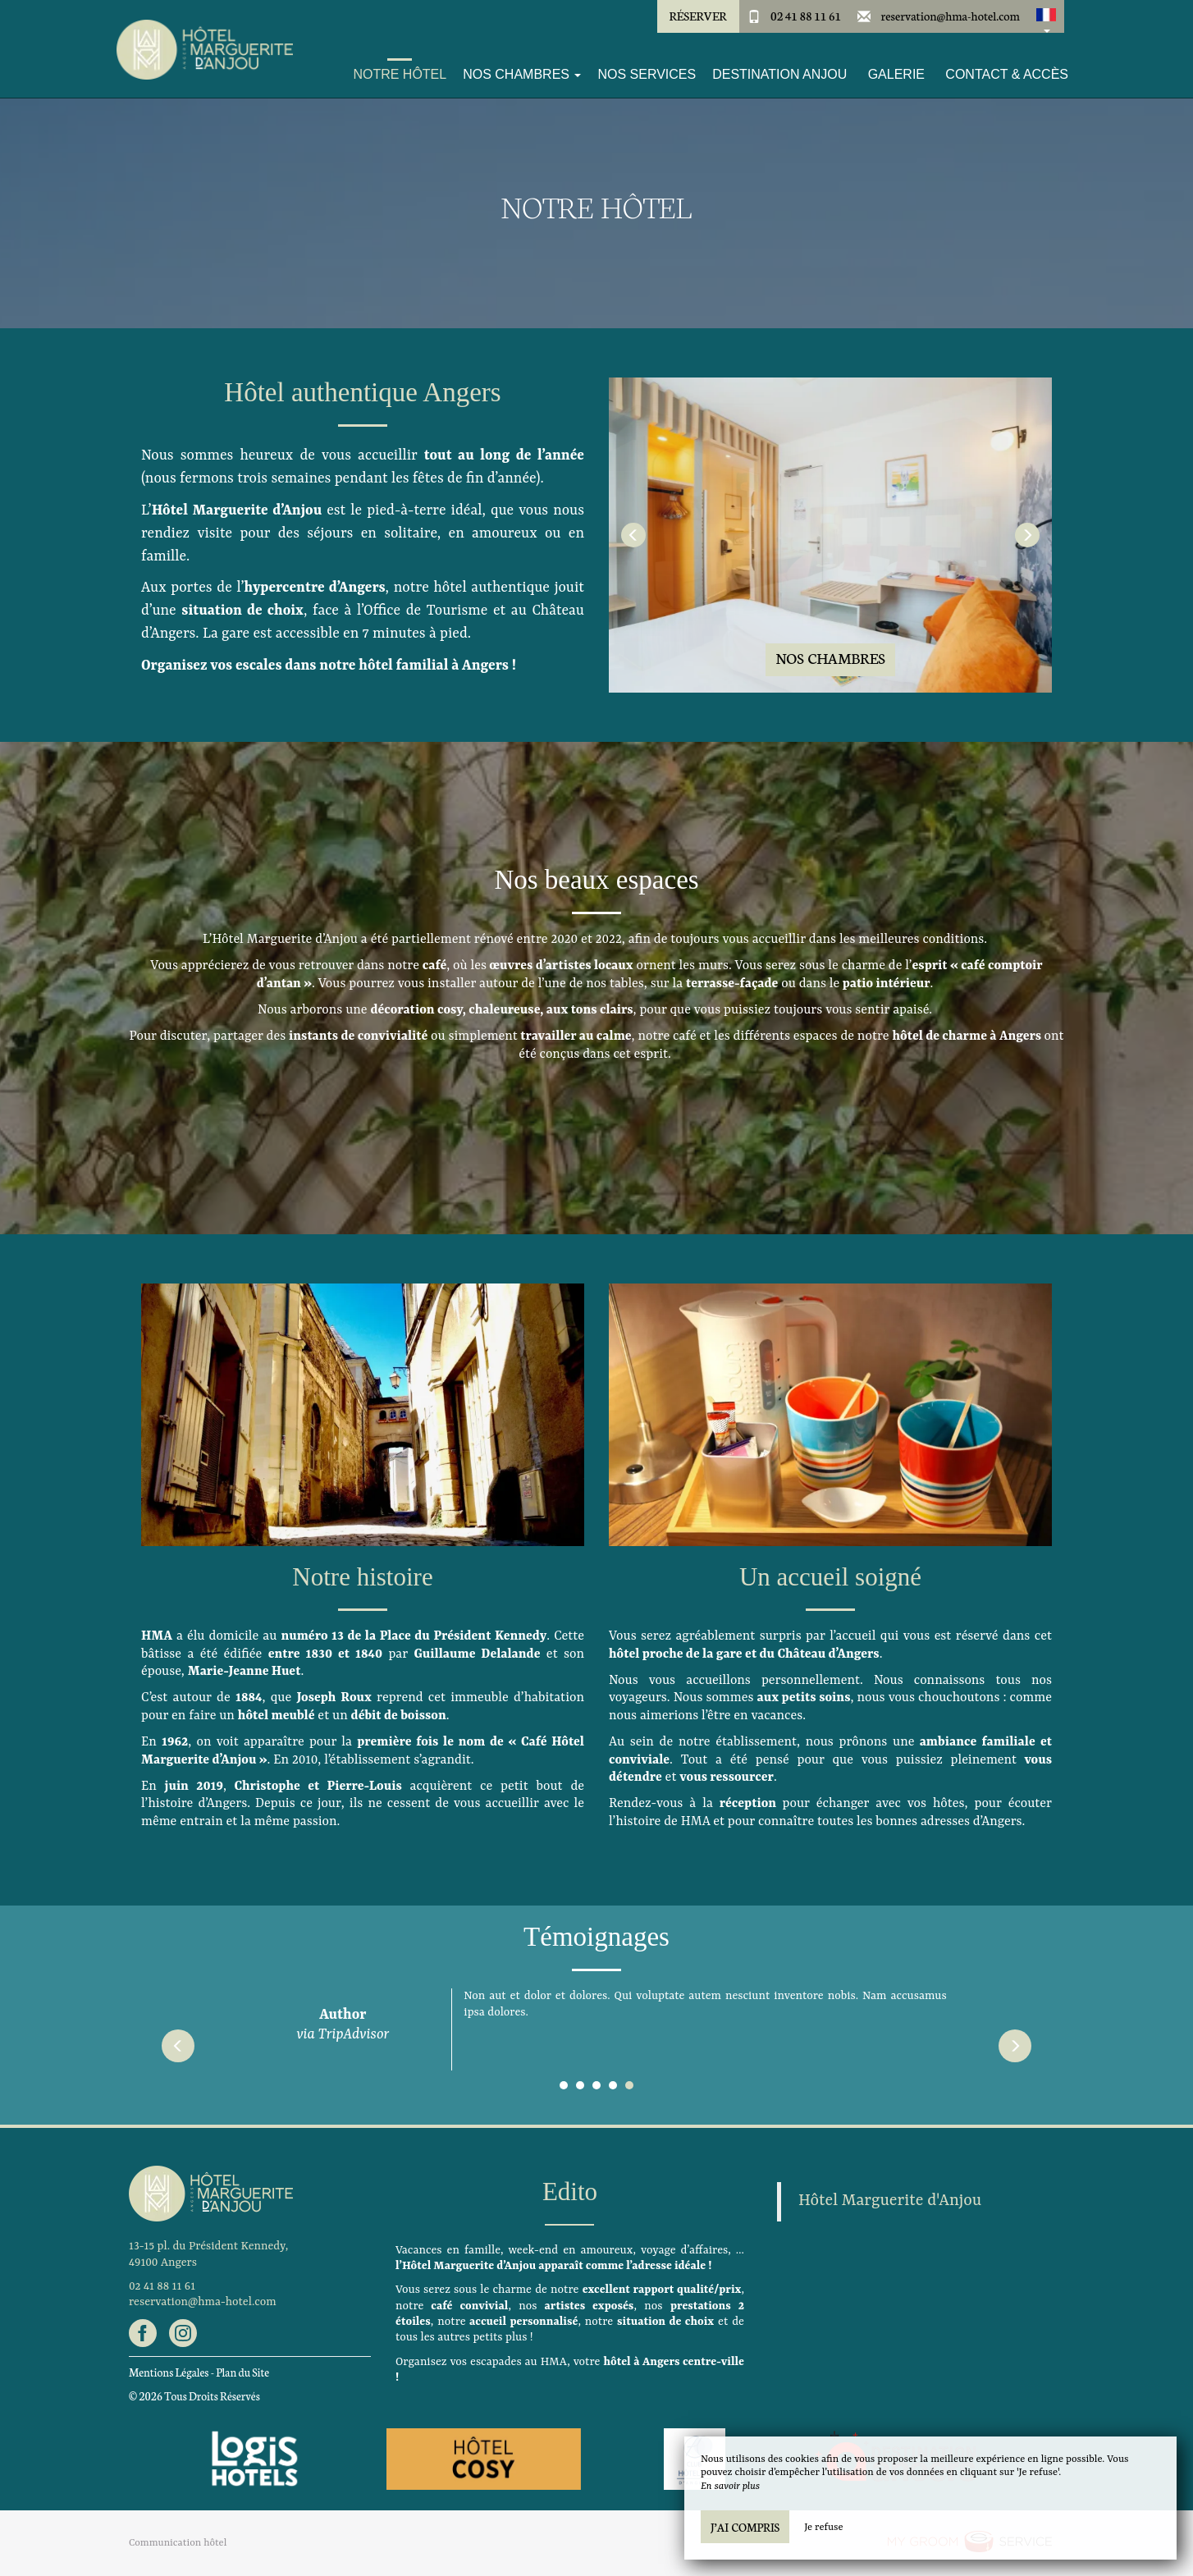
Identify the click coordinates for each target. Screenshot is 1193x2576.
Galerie (896, 74)
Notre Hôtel (399, 74)
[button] (1046, 16)
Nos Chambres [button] (522, 74)
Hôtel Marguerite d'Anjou (889, 2201)
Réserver (697, 15)
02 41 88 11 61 (805, 15)
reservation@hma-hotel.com (950, 15)
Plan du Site (242, 2372)
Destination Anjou (779, 74)
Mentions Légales (168, 2372)
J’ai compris (745, 2527)
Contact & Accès (1006, 74)
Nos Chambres (829, 657)
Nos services (646, 74)
